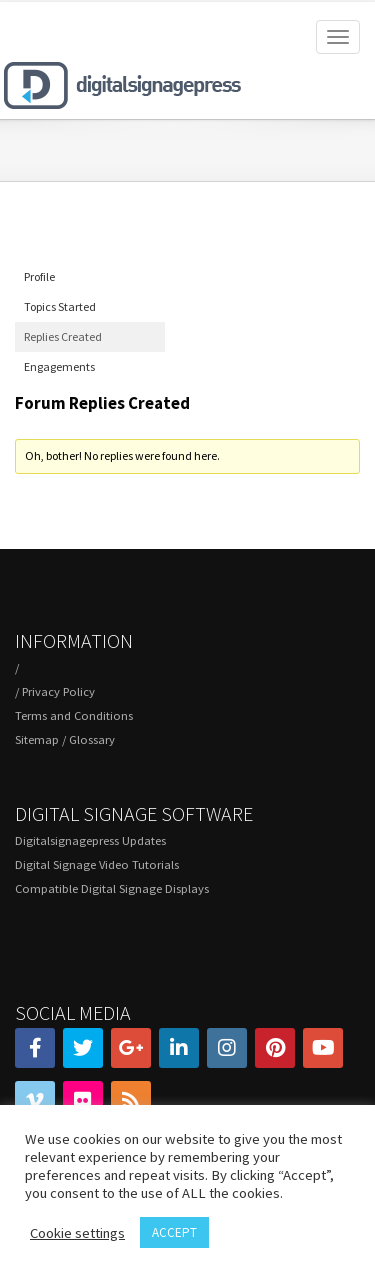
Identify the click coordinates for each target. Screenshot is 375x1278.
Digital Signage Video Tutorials (97, 864)
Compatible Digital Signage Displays (112, 888)
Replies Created (63, 336)
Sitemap (37, 739)
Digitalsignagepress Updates (90, 840)
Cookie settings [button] (77, 1233)
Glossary (92, 739)
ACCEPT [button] (174, 1232)
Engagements (59, 366)
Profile (39, 276)
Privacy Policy (58, 691)
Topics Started (60, 306)
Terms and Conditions (74, 715)
